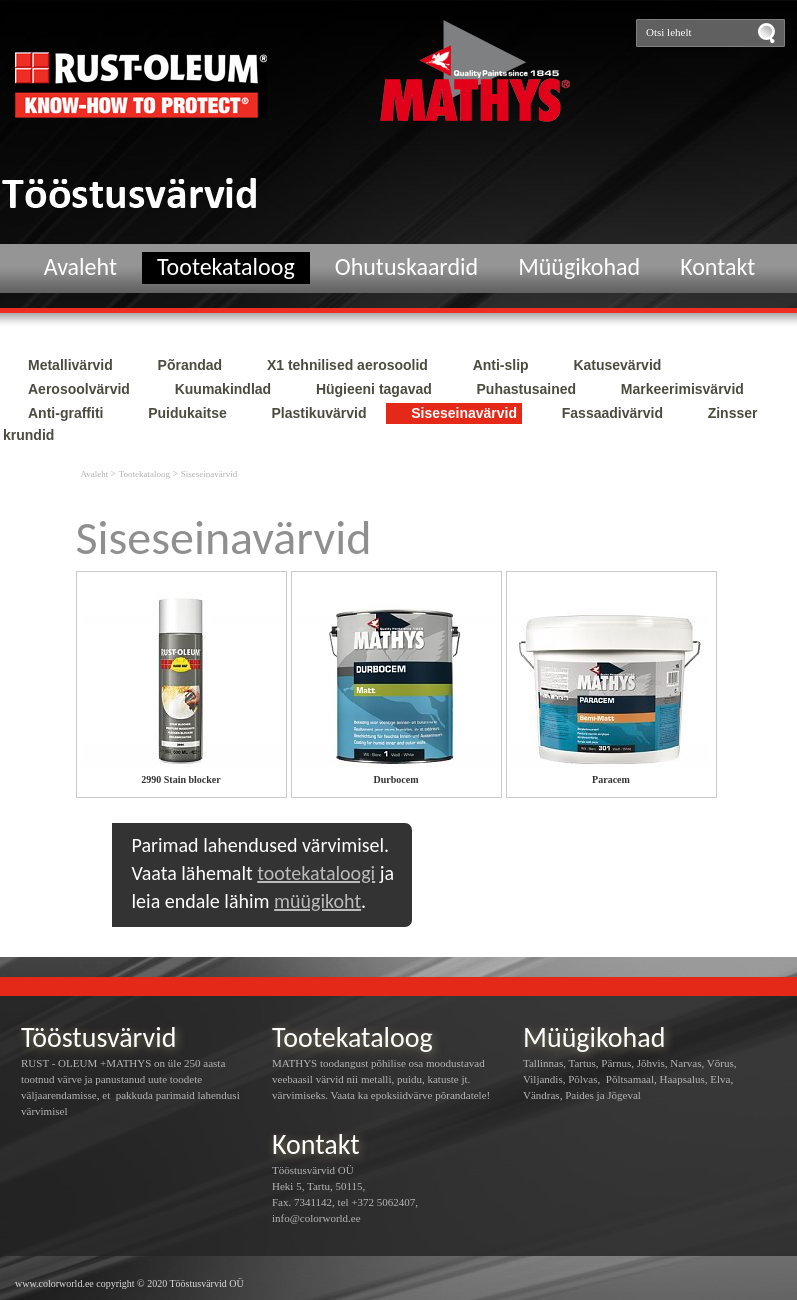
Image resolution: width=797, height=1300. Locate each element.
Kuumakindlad (223, 389)
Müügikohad (579, 266)
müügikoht (317, 901)
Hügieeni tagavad (374, 389)
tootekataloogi (316, 873)
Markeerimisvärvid (682, 389)
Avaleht (80, 266)
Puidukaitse (187, 413)
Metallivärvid (70, 365)
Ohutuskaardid (406, 266)
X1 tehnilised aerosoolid (347, 365)
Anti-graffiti (65, 413)
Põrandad (190, 365)
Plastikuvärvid (319, 413)
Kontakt (717, 266)
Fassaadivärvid (612, 413)
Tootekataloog (226, 266)
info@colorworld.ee (316, 1218)
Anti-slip (501, 365)
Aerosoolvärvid (79, 389)
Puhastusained (527, 389)
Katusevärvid (617, 365)
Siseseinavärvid (464, 413)
